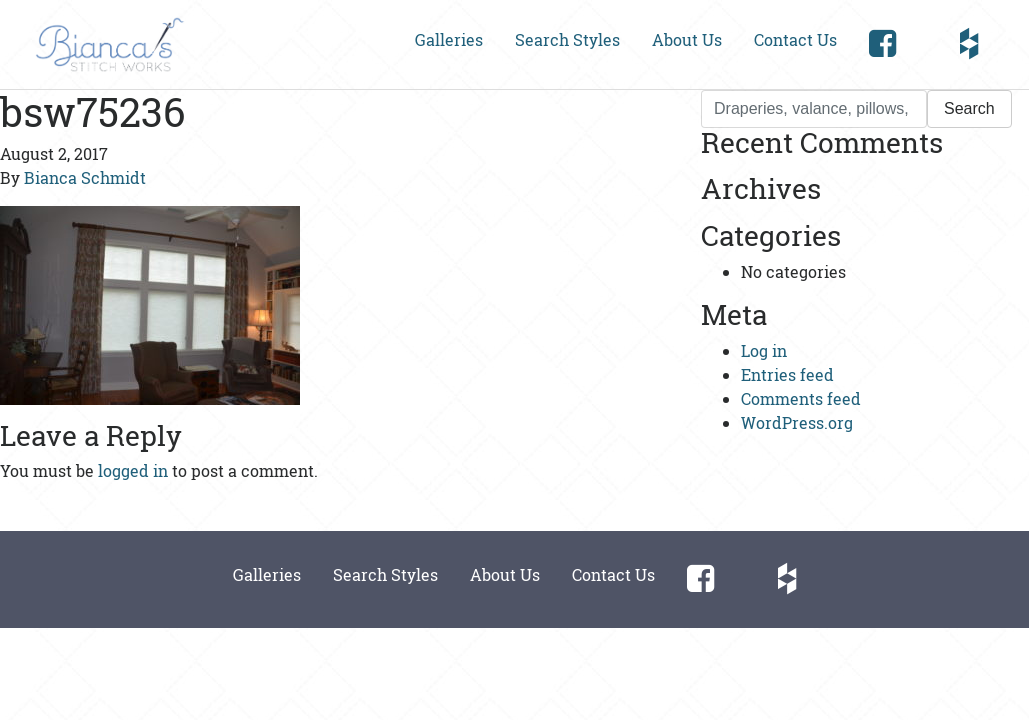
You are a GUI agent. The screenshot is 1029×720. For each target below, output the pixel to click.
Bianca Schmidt (85, 177)
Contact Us (795, 39)
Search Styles (567, 39)
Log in (764, 350)
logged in (133, 470)
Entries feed (787, 374)
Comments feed (801, 398)
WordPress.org (797, 422)
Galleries (449, 39)
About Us (687, 39)
